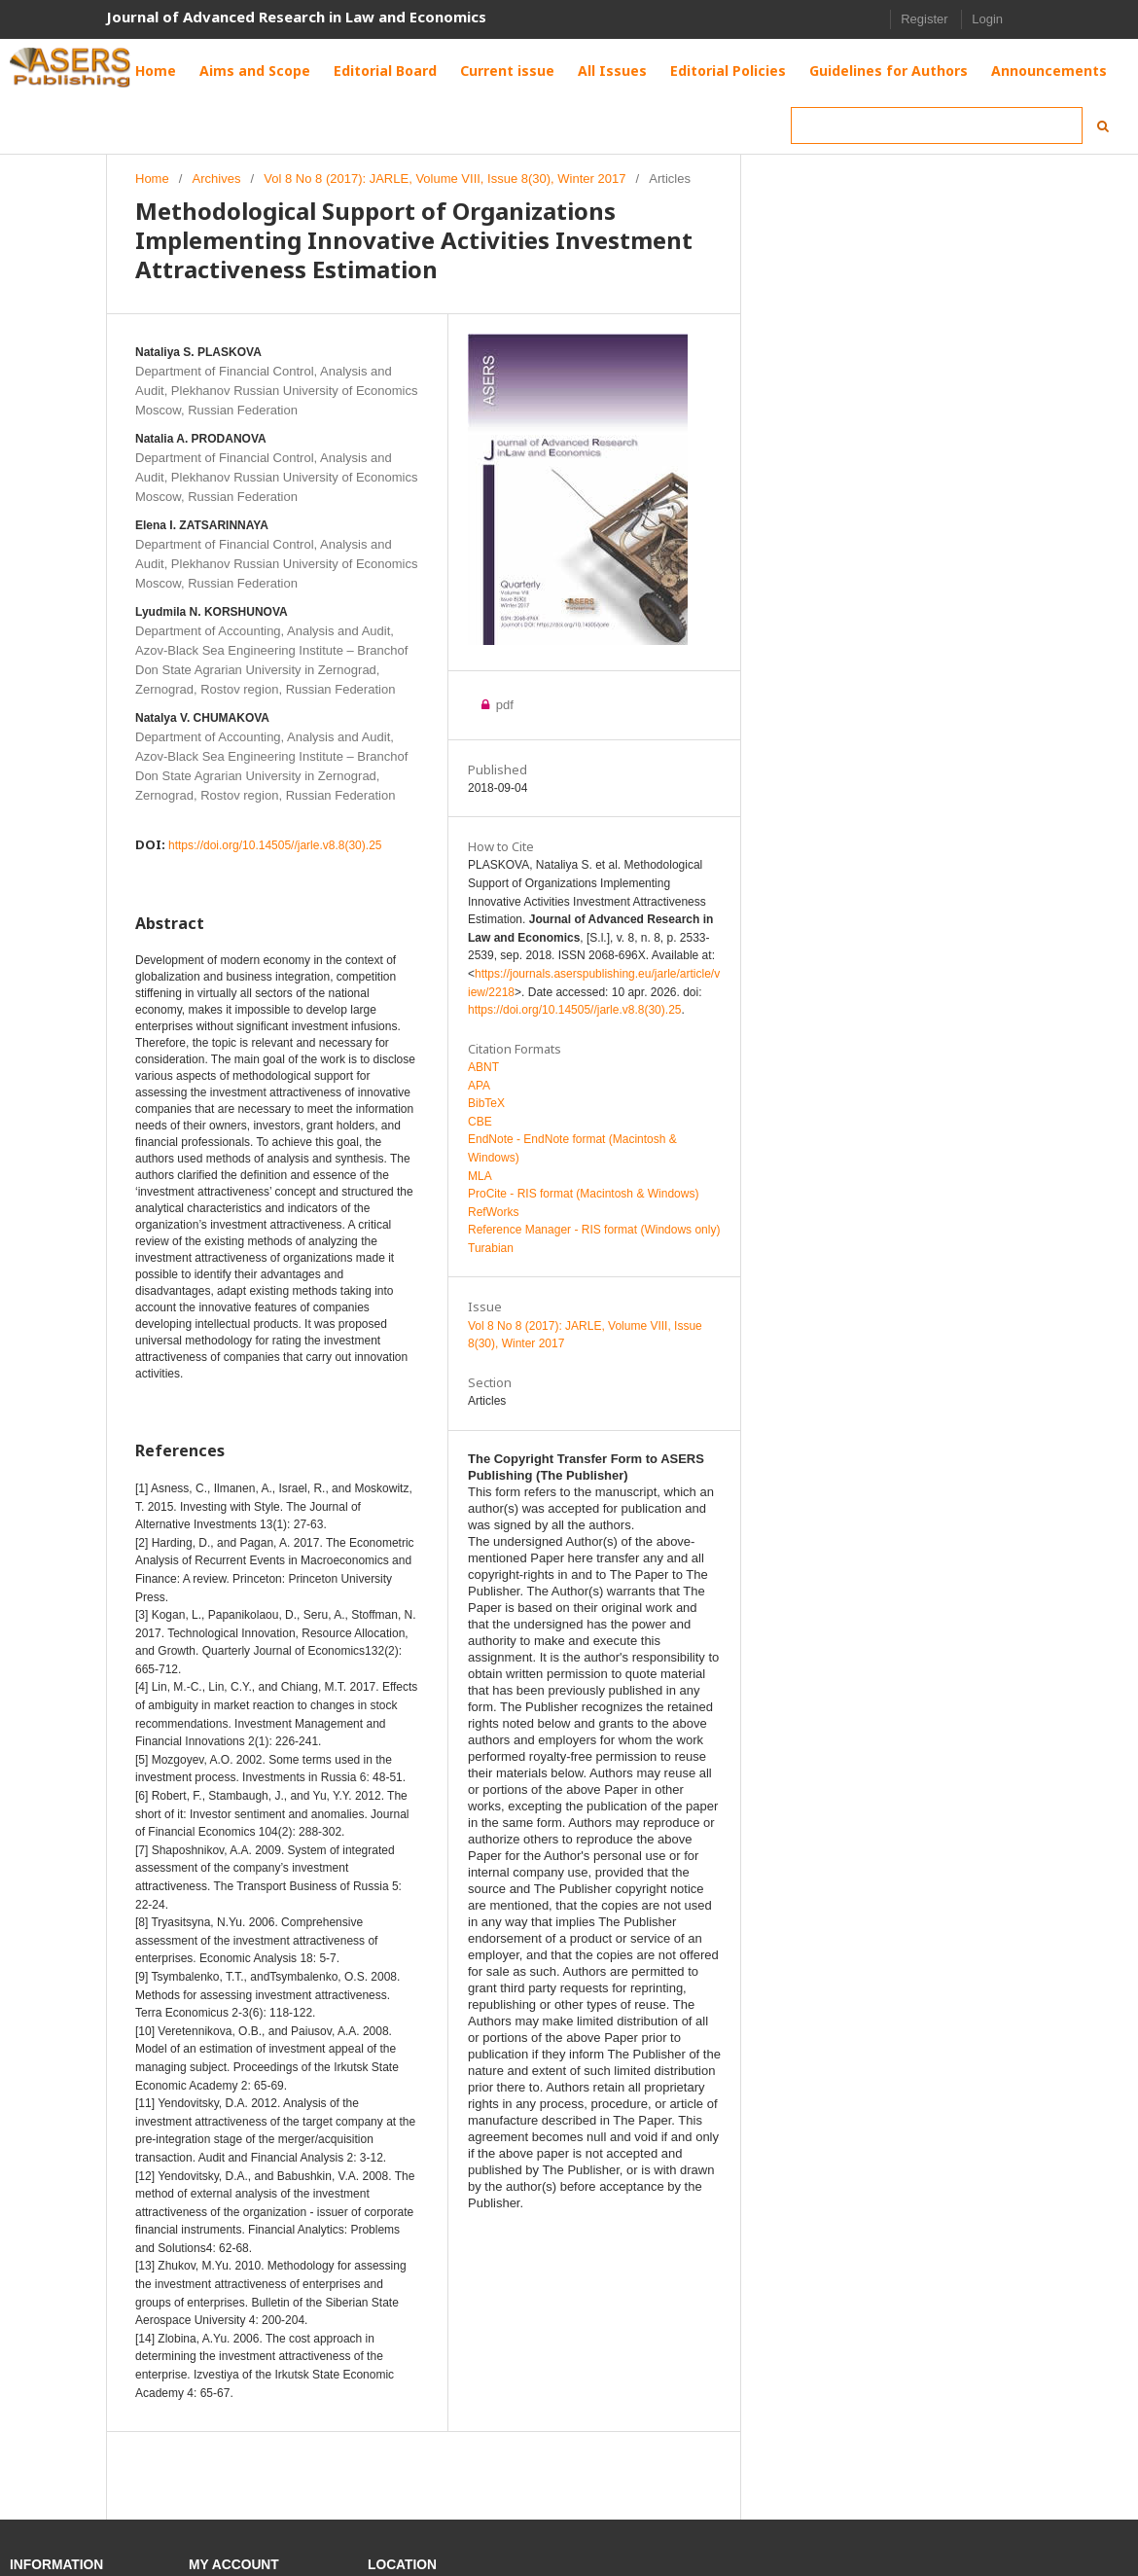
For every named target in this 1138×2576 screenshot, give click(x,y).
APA (479, 1085)
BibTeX (486, 1103)
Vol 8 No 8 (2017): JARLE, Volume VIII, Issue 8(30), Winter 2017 (444, 178)
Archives (217, 178)
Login (987, 19)
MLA (480, 1176)
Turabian (491, 1248)
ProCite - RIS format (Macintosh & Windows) (583, 1193)
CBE (480, 1121)
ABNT (483, 1067)
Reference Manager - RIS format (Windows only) (594, 1229)
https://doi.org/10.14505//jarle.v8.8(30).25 (274, 845)
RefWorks (493, 1212)
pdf (503, 705)
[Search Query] (937, 125)
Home (152, 178)
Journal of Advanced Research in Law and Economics (296, 16)
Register (924, 19)
